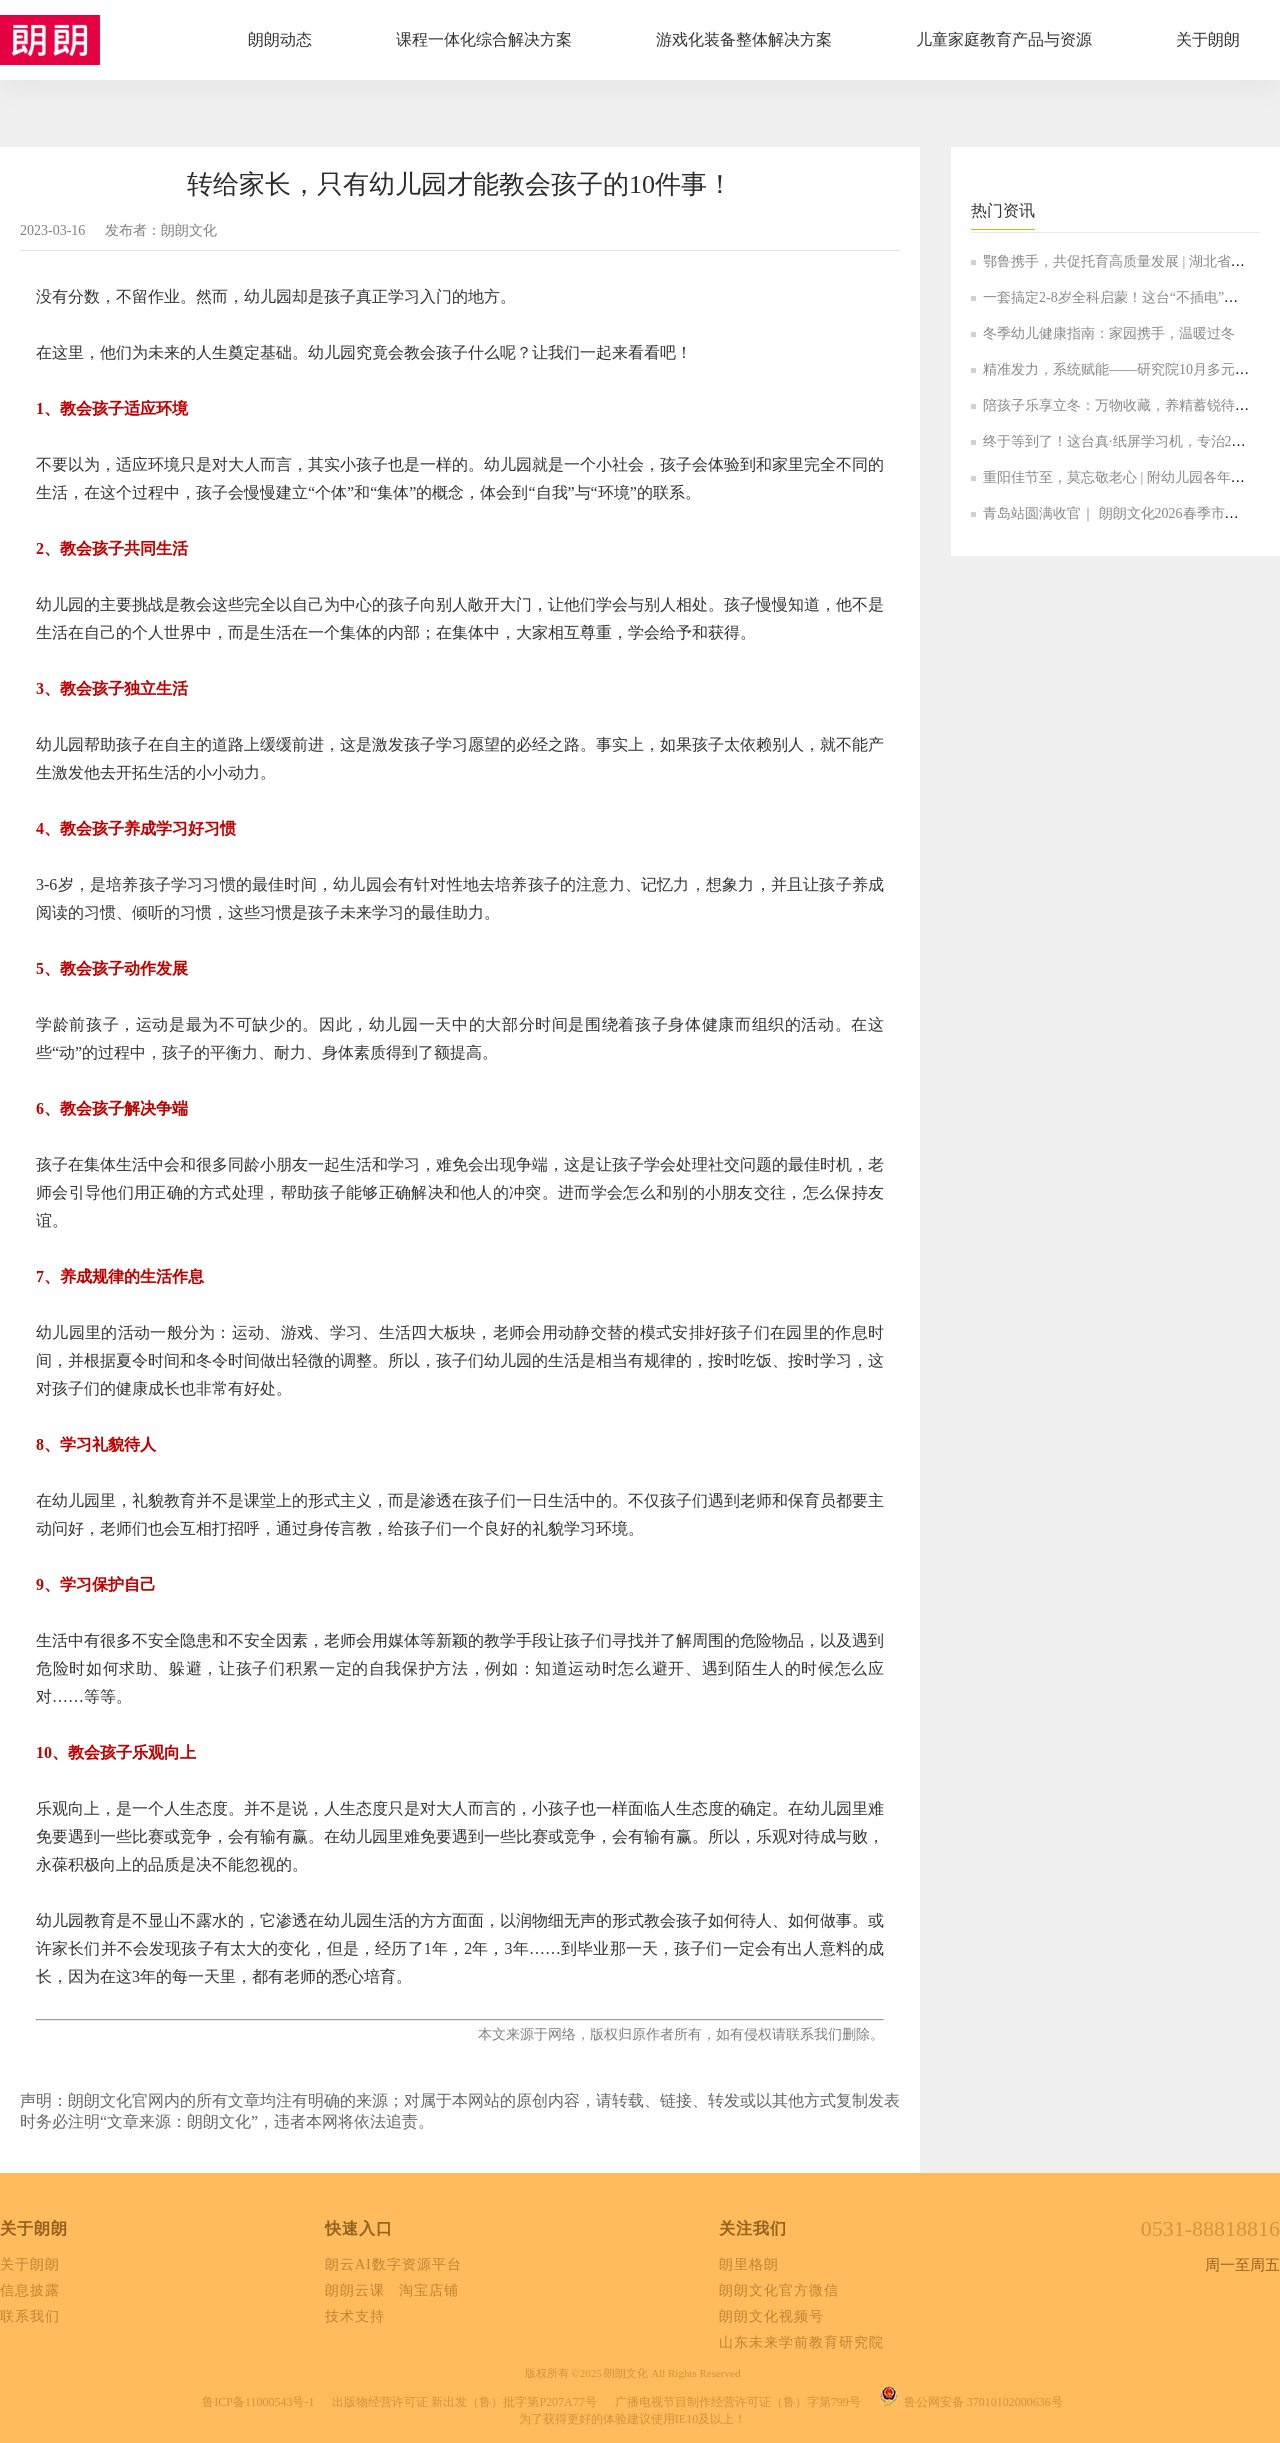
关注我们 (753, 2228)
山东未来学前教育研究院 (801, 2342)
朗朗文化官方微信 (779, 2290)
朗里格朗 (749, 2264)
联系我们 (30, 2316)
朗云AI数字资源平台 (393, 2264)
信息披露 (30, 2290)
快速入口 (359, 2228)
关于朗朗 (34, 2228)
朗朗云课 (355, 2290)
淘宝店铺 (429, 2290)
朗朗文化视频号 (771, 2316)
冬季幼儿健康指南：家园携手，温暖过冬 (1109, 333)
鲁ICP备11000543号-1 (258, 2402)
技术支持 (355, 2316)
